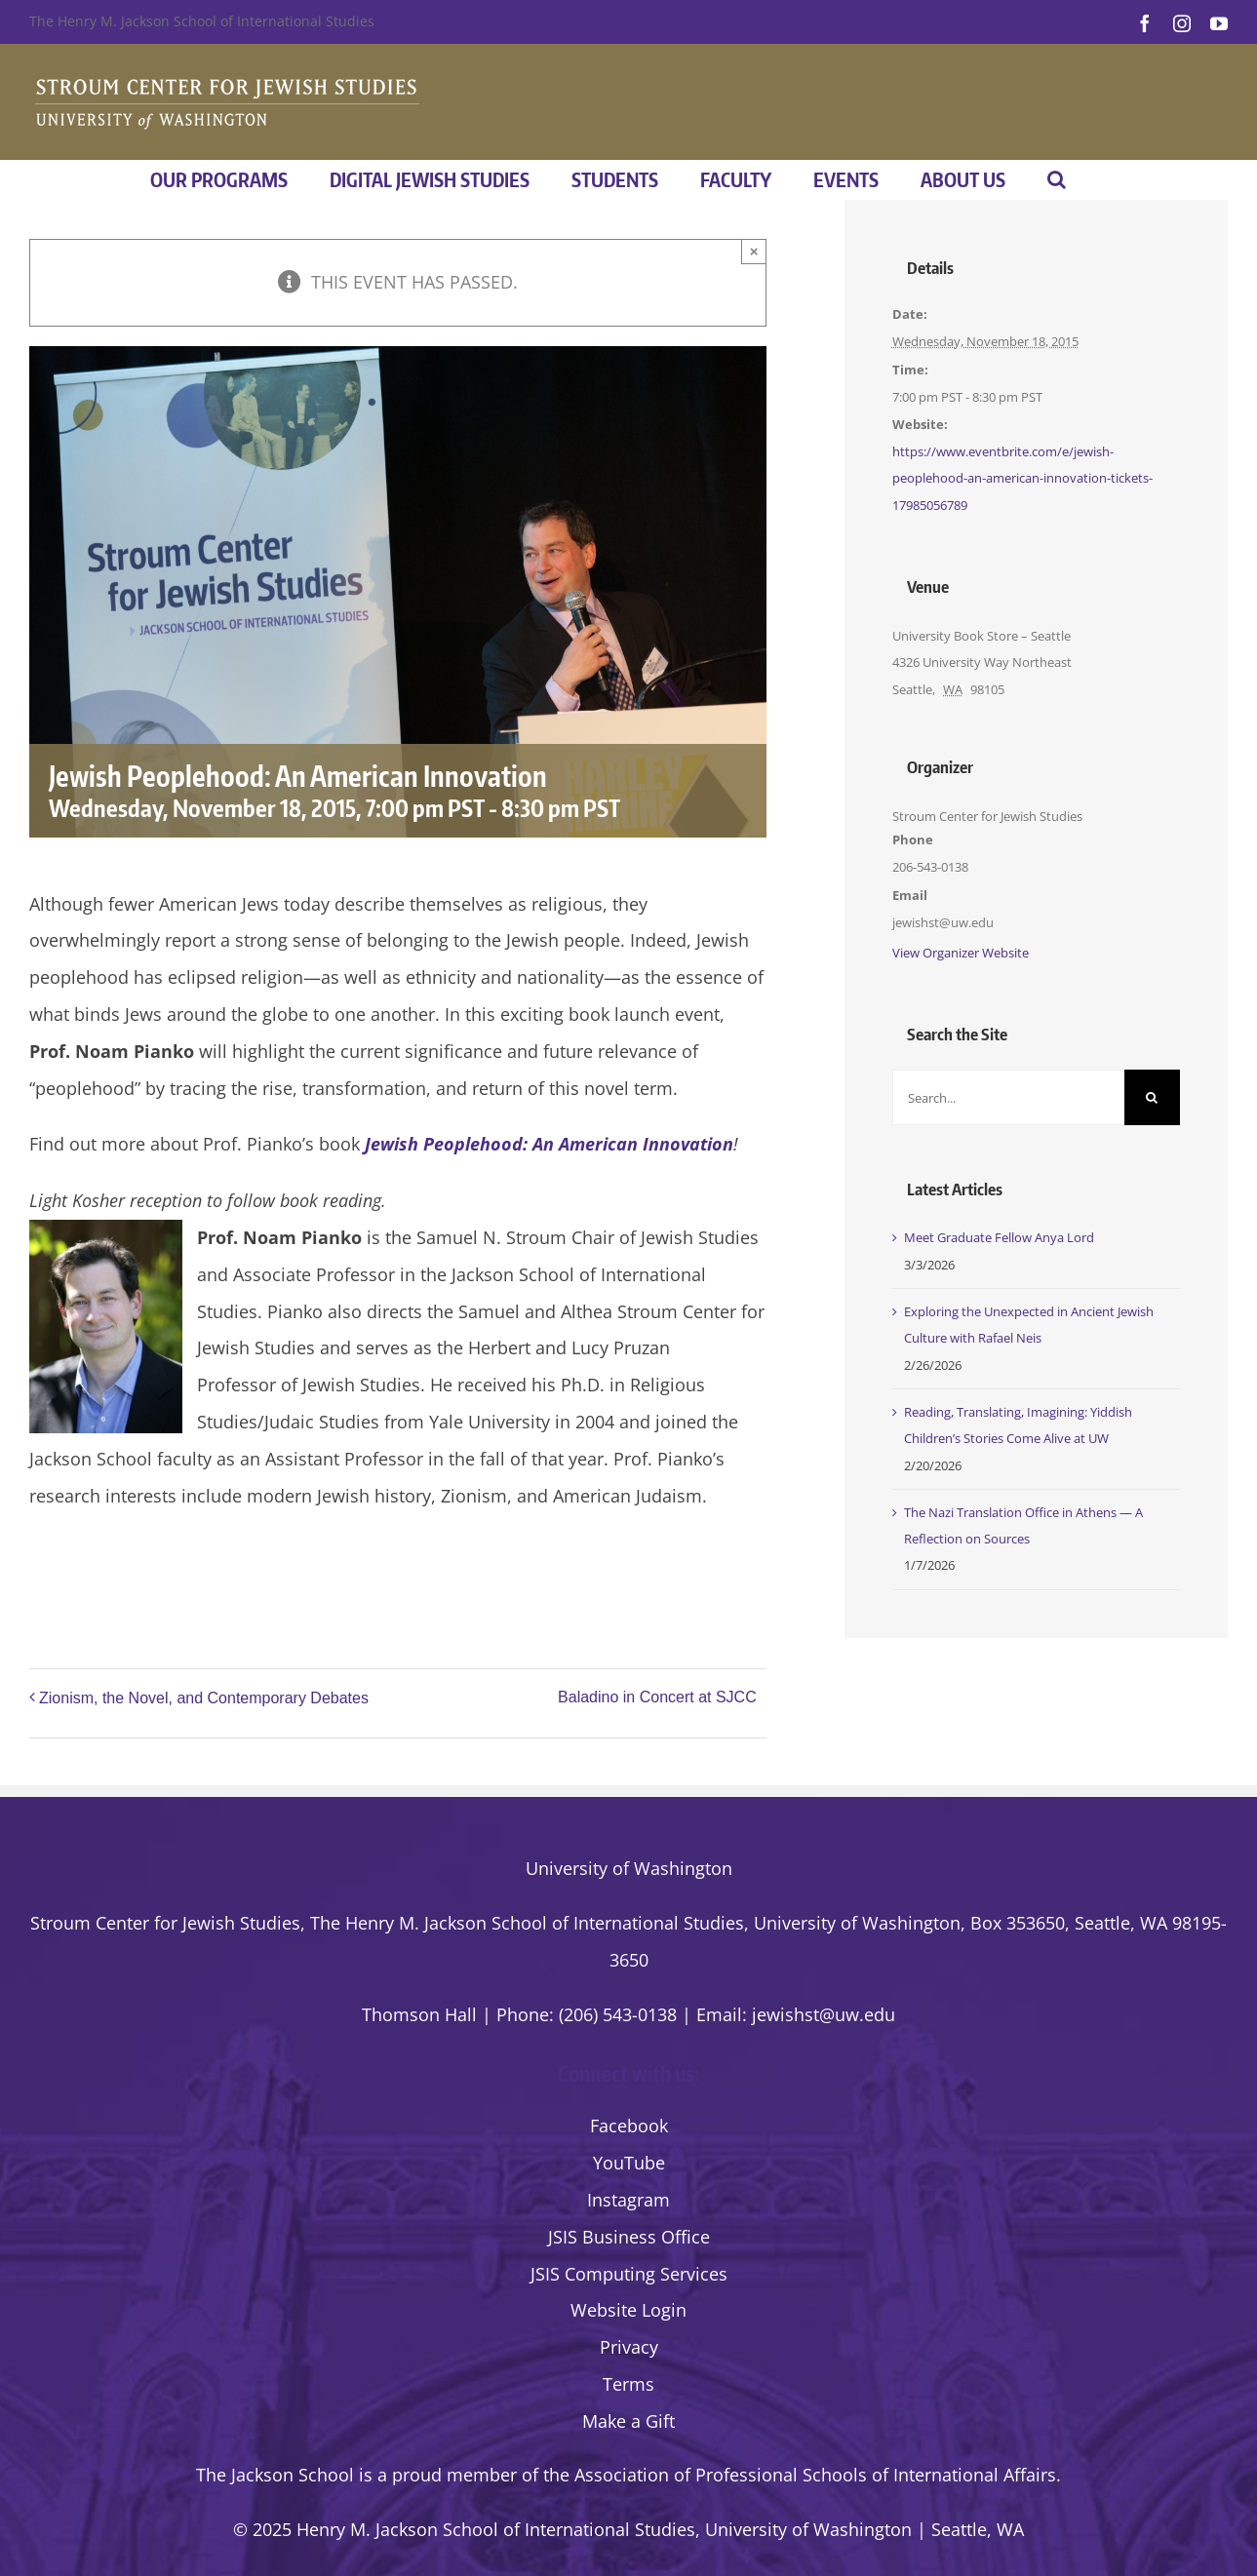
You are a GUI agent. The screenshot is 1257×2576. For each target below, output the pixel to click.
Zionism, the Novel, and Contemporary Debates (204, 1698)
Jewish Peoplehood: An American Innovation (549, 1143)
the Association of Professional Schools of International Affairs (799, 2474)
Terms (628, 2384)
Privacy (629, 2347)
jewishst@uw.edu (823, 2014)
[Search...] (1008, 1097)
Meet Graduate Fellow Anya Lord (999, 1237)
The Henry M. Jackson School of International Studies (201, 21)
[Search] (1152, 1097)
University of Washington (629, 1868)
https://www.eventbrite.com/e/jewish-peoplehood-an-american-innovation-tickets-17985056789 (1022, 478)
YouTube (629, 2162)
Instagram (628, 2199)
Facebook (629, 2125)
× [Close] (754, 251)
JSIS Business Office (629, 2236)
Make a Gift (628, 2421)
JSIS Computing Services (628, 2273)
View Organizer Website (960, 952)
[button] (1056, 179)
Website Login (628, 2310)
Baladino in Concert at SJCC (657, 1697)
